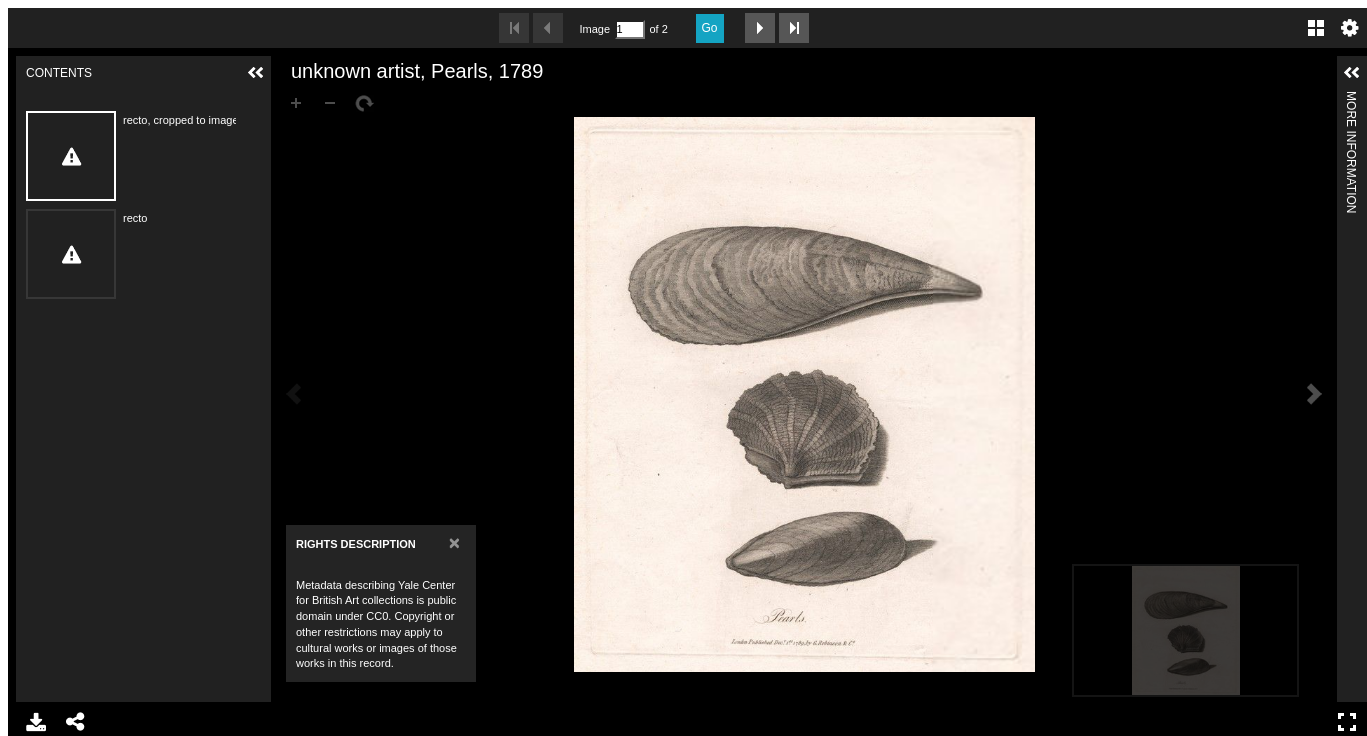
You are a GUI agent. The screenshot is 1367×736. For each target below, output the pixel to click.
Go (710, 28)
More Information (1351, 99)
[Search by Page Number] (630, 29)
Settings (1350, 28)
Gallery (1316, 28)
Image (595, 29)
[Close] (454, 542)
